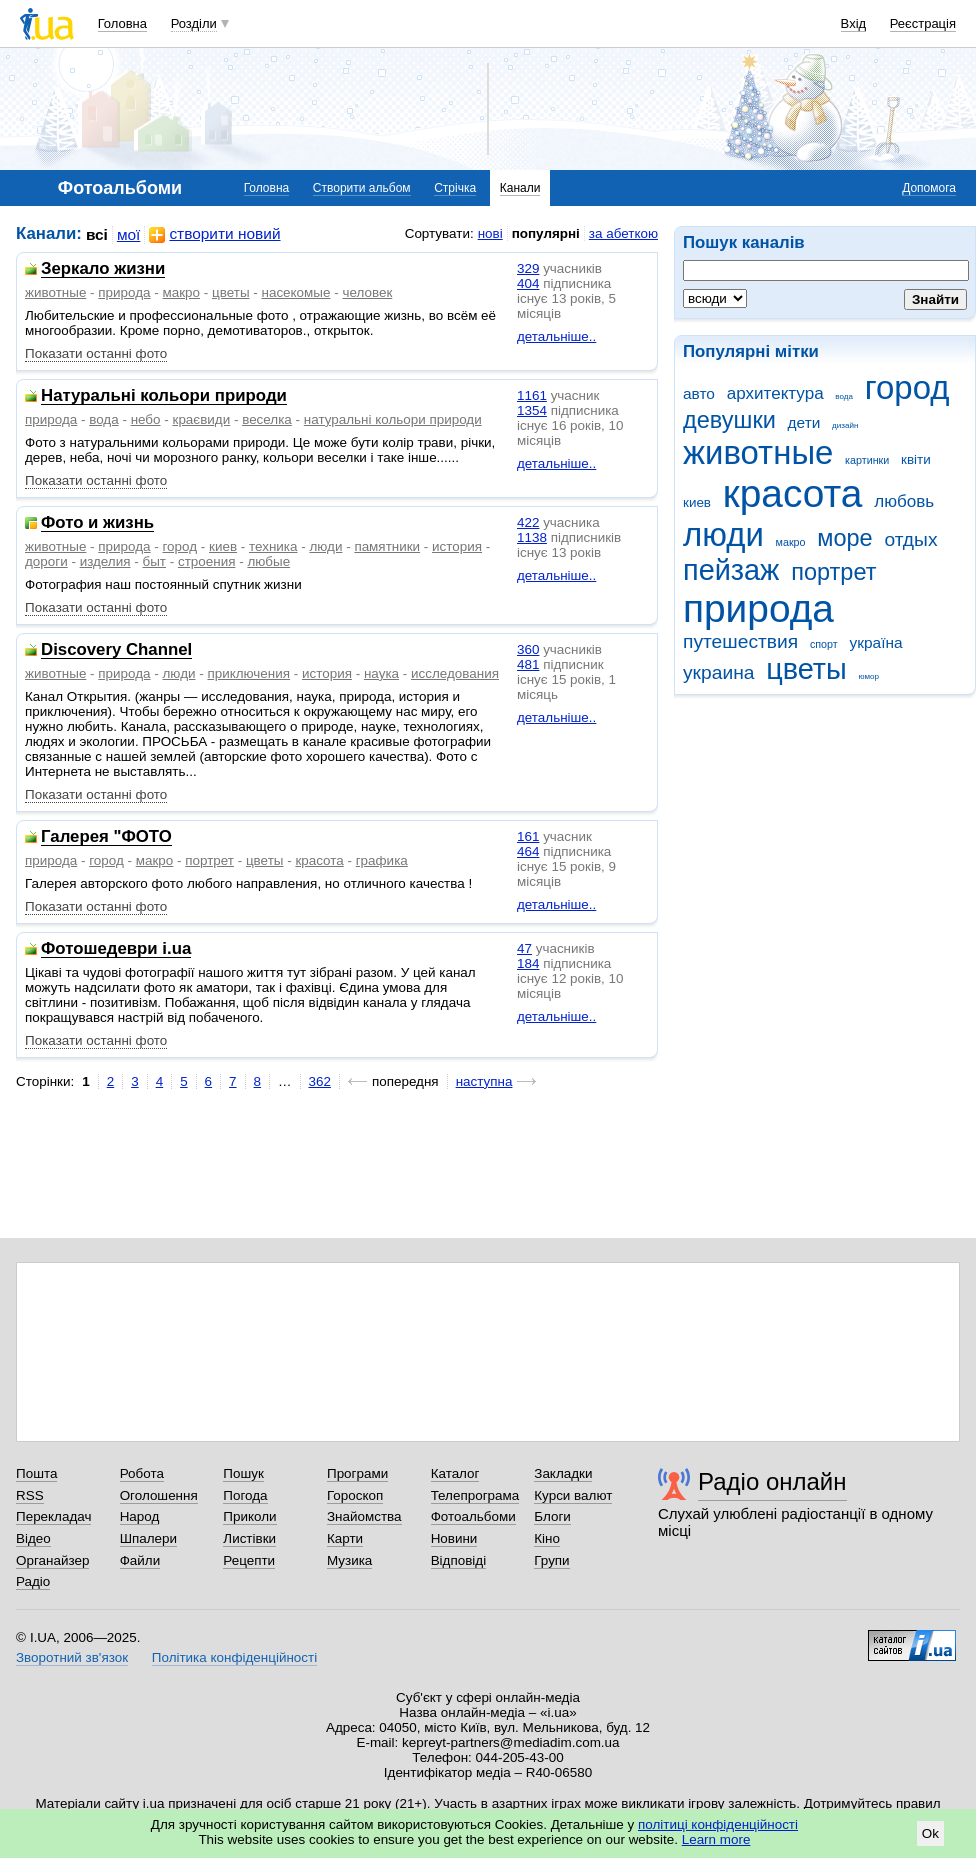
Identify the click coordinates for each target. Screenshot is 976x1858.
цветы (806, 669)
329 (528, 268)
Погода (245, 1495)
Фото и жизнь (97, 523)
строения (207, 561)
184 (528, 963)
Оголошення (159, 1495)
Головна (122, 23)
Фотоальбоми (473, 1516)
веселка (267, 419)
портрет (833, 572)
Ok (930, 1833)
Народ (140, 1516)
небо (146, 419)
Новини (454, 1538)
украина (718, 672)
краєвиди (202, 419)
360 (528, 649)
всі (97, 234)
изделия (105, 561)
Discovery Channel (116, 650)
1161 (532, 395)
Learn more (716, 1839)
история (457, 546)
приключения (248, 673)
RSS (30, 1495)
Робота (142, 1473)
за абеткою (623, 233)
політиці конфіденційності (718, 1824)
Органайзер (52, 1560)
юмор (869, 676)
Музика (349, 1560)
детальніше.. (556, 336)
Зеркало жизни (103, 269)
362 (320, 1081)
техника (273, 546)
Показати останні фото (96, 353)
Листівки (249, 1538)
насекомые (296, 292)
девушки (729, 420)
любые (268, 561)
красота (793, 493)
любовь (904, 501)
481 (528, 664)
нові (490, 233)
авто (699, 393)
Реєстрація (923, 23)
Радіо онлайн (772, 1481)
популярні (546, 233)
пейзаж (731, 570)
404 (528, 283)
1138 (532, 537)
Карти (345, 1538)
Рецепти (249, 1560)
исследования (455, 673)
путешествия (740, 641)
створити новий (214, 234)
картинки (867, 460)
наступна (484, 1081)
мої (129, 234)
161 (528, 836)
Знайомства (364, 1516)
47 (524, 948)
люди (723, 534)
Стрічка (455, 188)
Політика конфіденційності (234, 1657)
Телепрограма (475, 1495)
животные (758, 452)
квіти (916, 459)
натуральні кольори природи (393, 419)
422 (528, 522)
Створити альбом (362, 188)
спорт (824, 644)
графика (382, 860)
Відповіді (459, 1560)
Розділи (194, 23)
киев (697, 502)
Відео (33, 1538)
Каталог (455, 1473)
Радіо (33, 1581)
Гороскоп (355, 1495)
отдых (910, 539)
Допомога (929, 188)
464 (528, 851)
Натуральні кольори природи (164, 396)
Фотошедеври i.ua (116, 949)
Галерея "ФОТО (106, 837)
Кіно (547, 1538)
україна (875, 642)
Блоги (552, 1516)
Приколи (249, 1516)
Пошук (243, 1473)
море (844, 538)
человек (367, 292)
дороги (46, 561)
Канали (520, 188)
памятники (387, 546)
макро (791, 542)
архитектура (775, 393)
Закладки (563, 1473)
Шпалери (148, 1538)
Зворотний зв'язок (72, 1657)
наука (381, 673)
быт (154, 561)
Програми (357, 1473)
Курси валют (573, 1495)
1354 (532, 410)
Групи (551, 1560)
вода (844, 396)
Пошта (36, 1473)
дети (804, 422)
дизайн (845, 425)
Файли (140, 1560)
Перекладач (53, 1516)
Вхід (854, 23)
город (907, 387)
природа (758, 608)
